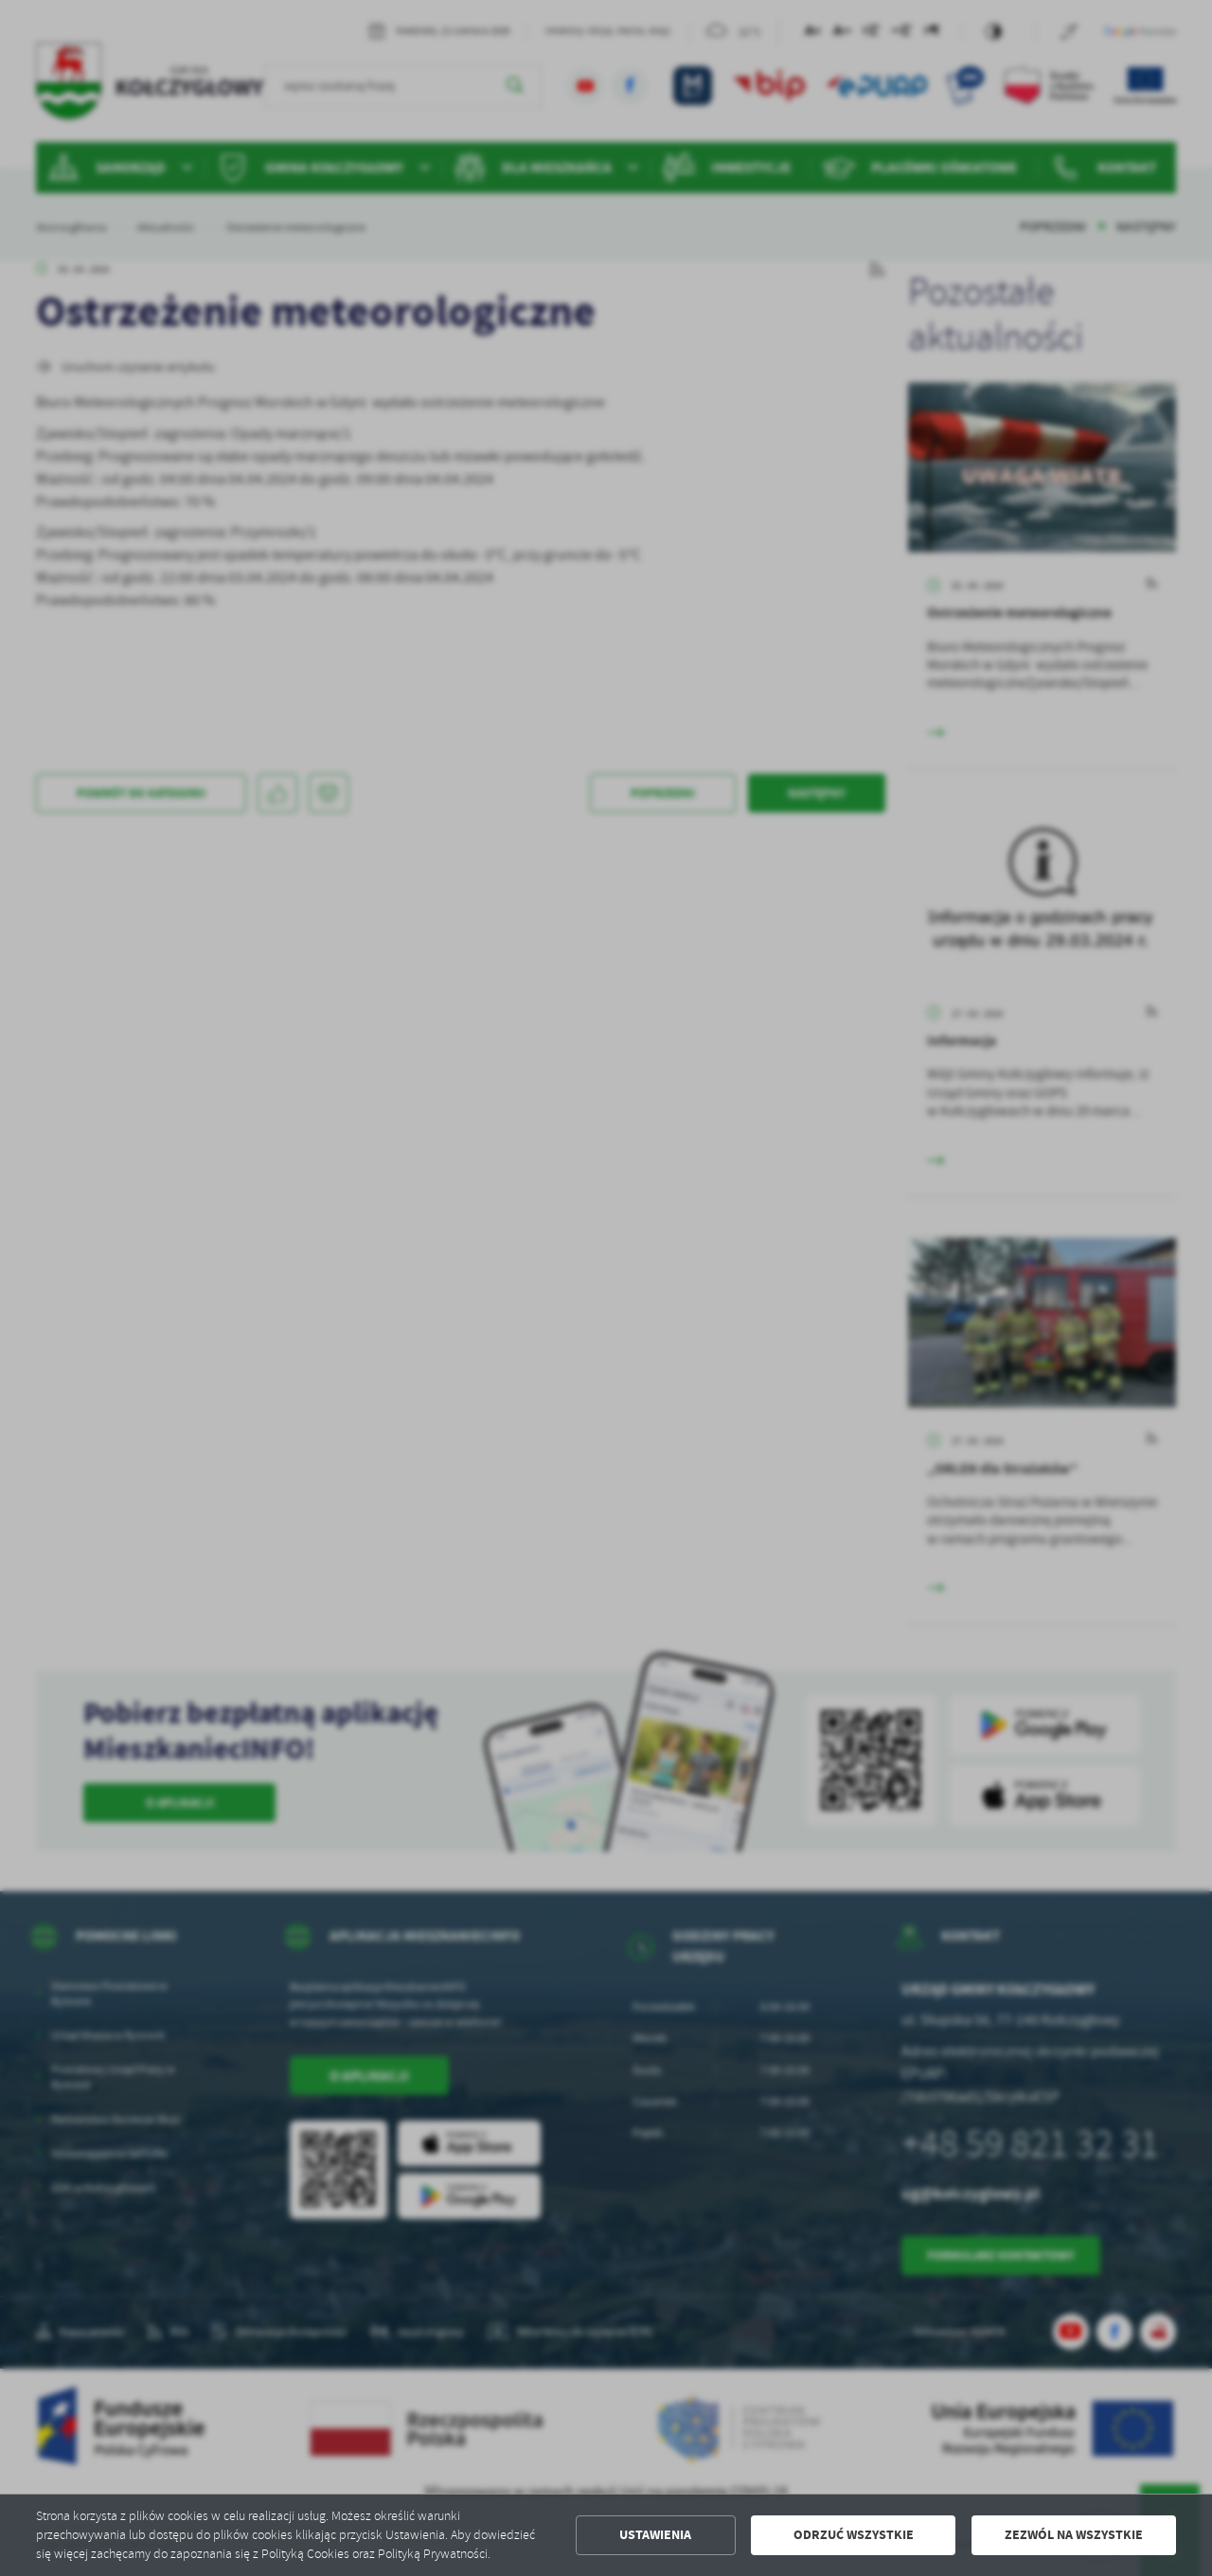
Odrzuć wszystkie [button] (853, 2535)
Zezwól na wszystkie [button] (1074, 2535)
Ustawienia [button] (655, 2535)
